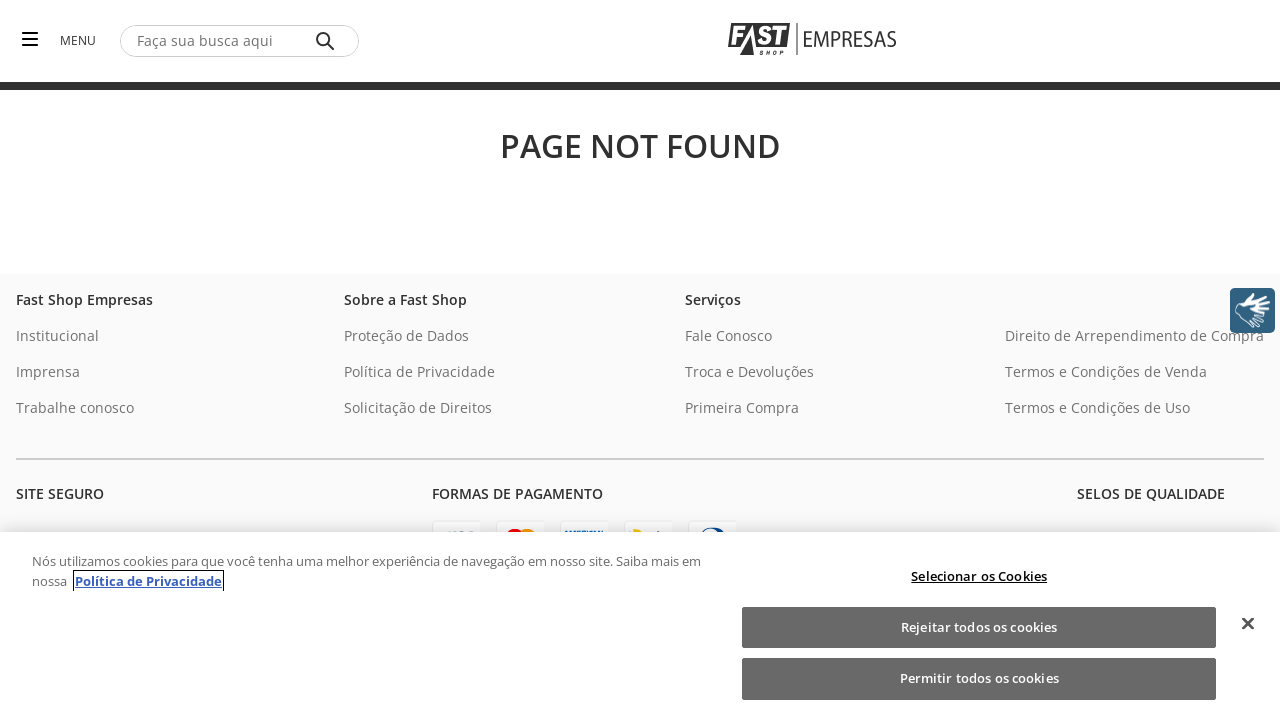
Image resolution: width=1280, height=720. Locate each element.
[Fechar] (1248, 624)
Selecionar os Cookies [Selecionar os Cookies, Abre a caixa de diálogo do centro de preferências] (979, 576)
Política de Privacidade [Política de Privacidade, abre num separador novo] (148, 581)
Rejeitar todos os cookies (979, 627)
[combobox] (239, 41)
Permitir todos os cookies (979, 678)
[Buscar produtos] (329, 41)
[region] (640, 626)
